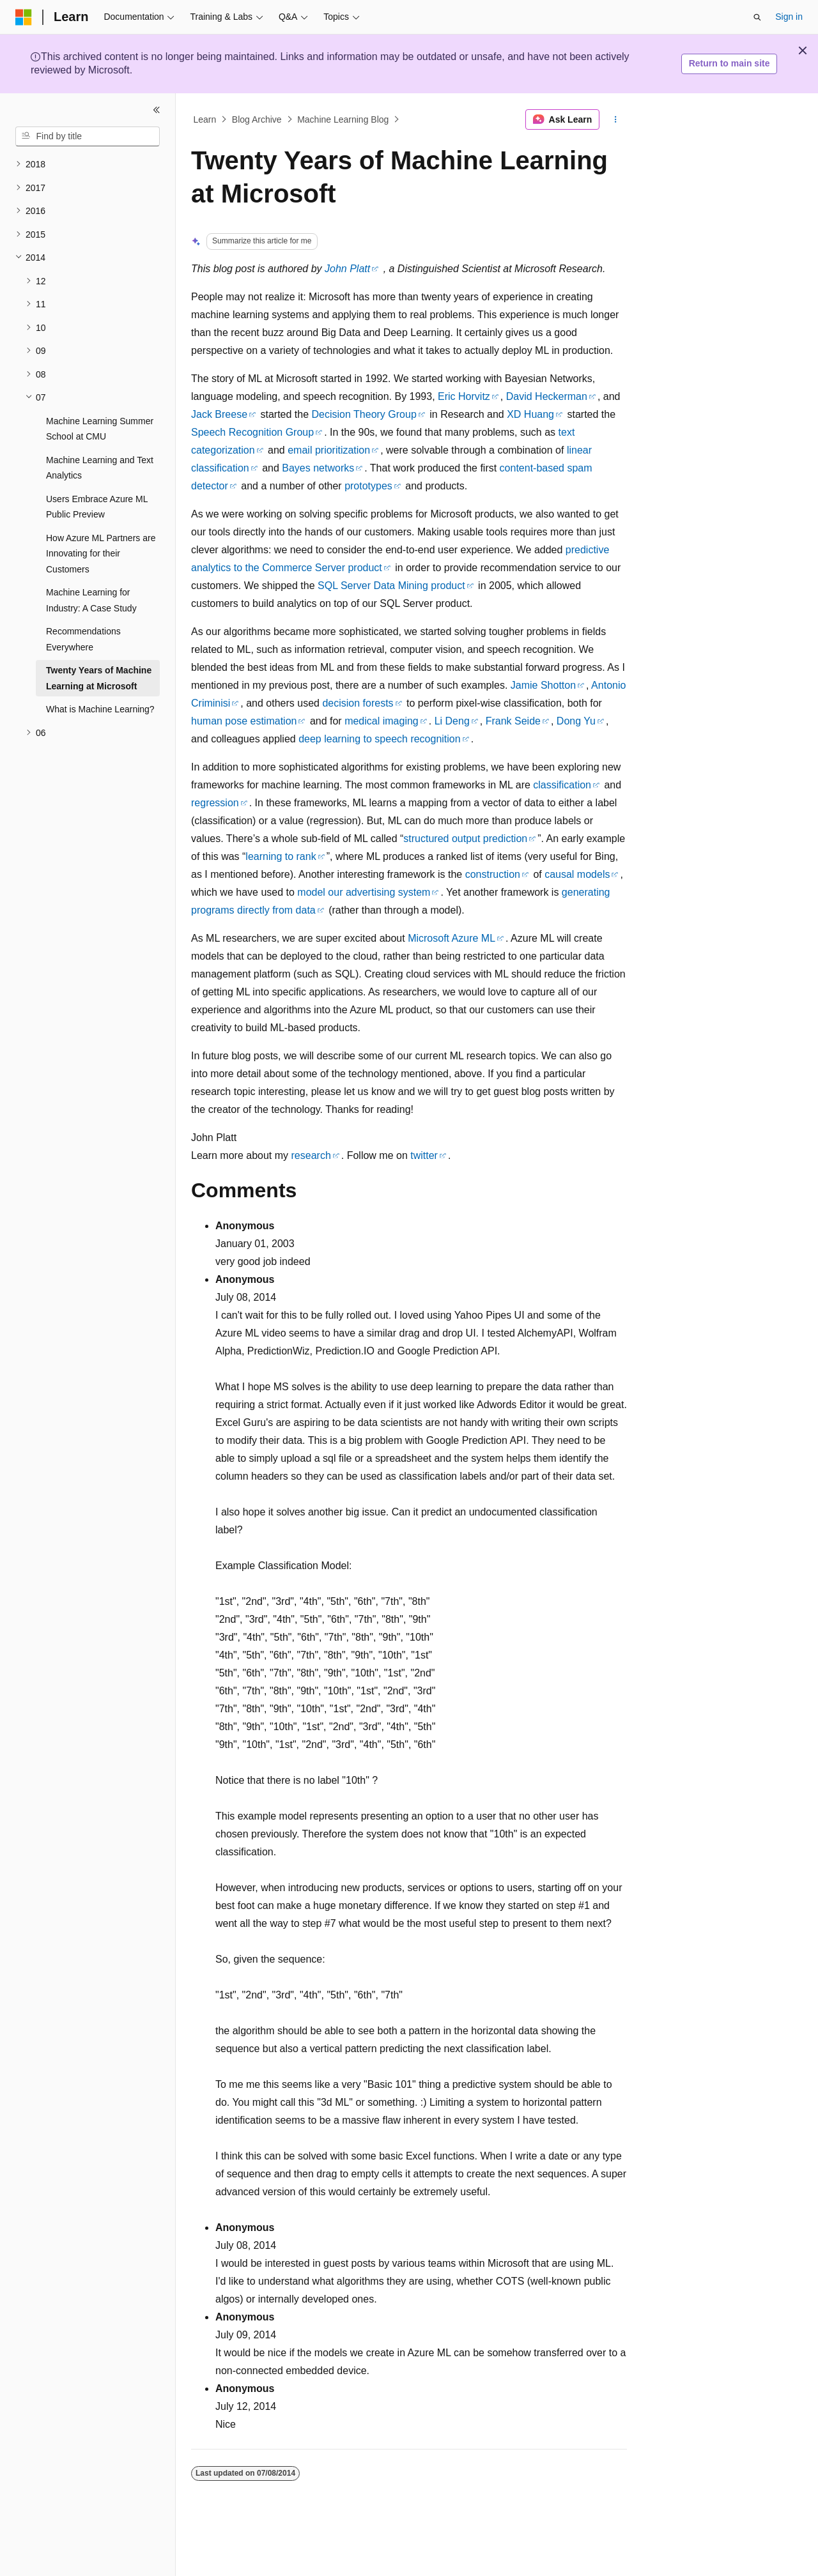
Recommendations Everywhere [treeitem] (83, 639)
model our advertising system (363, 892)
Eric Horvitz (464, 396)
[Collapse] (156, 109)
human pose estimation (244, 721)
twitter (424, 1155)
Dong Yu (576, 721)
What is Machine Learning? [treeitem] (100, 709)
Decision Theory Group (364, 414)
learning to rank (280, 856)
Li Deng (452, 721)
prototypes (368, 485)
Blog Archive (257, 119)
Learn (205, 119)
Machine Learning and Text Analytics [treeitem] (99, 468)
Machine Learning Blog (343, 119)
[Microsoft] (23, 17)
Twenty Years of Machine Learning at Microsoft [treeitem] (98, 678)
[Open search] (757, 17)
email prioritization (329, 450)
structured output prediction (465, 838)
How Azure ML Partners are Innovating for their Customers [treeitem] (100, 553)
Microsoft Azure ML (451, 938)
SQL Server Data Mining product (391, 585)
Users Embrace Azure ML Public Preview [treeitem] (97, 507)
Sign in (789, 17)
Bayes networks (318, 468)
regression (215, 802)
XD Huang (530, 414)
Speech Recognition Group (252, 432)
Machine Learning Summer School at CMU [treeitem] (99, 429)
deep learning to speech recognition (379, 738)
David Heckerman (546, 396)
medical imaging (381, 721)
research (311, 1155)
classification (562, 784)
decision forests (357, 703)
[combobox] (87, 136)
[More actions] (616, 119)
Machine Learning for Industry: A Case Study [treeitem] (91, 600)
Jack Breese (219, 414)
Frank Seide (513, 721)
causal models (577, 874)
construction (492, 874)
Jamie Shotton (543, 685)
